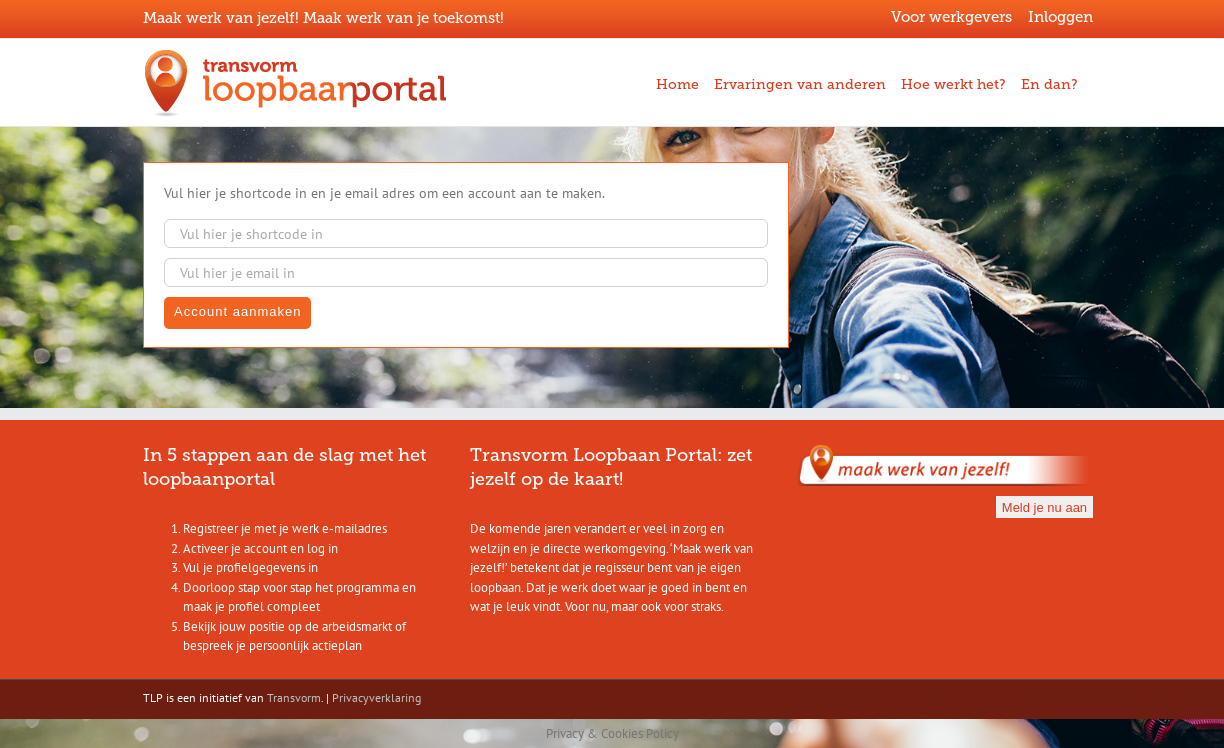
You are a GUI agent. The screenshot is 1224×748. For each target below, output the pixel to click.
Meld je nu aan (1044, 507)
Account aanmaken (237, 311)
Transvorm (294, 697)
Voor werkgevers (951, 17)
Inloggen (1060, 17)
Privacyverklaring (376, 697)
